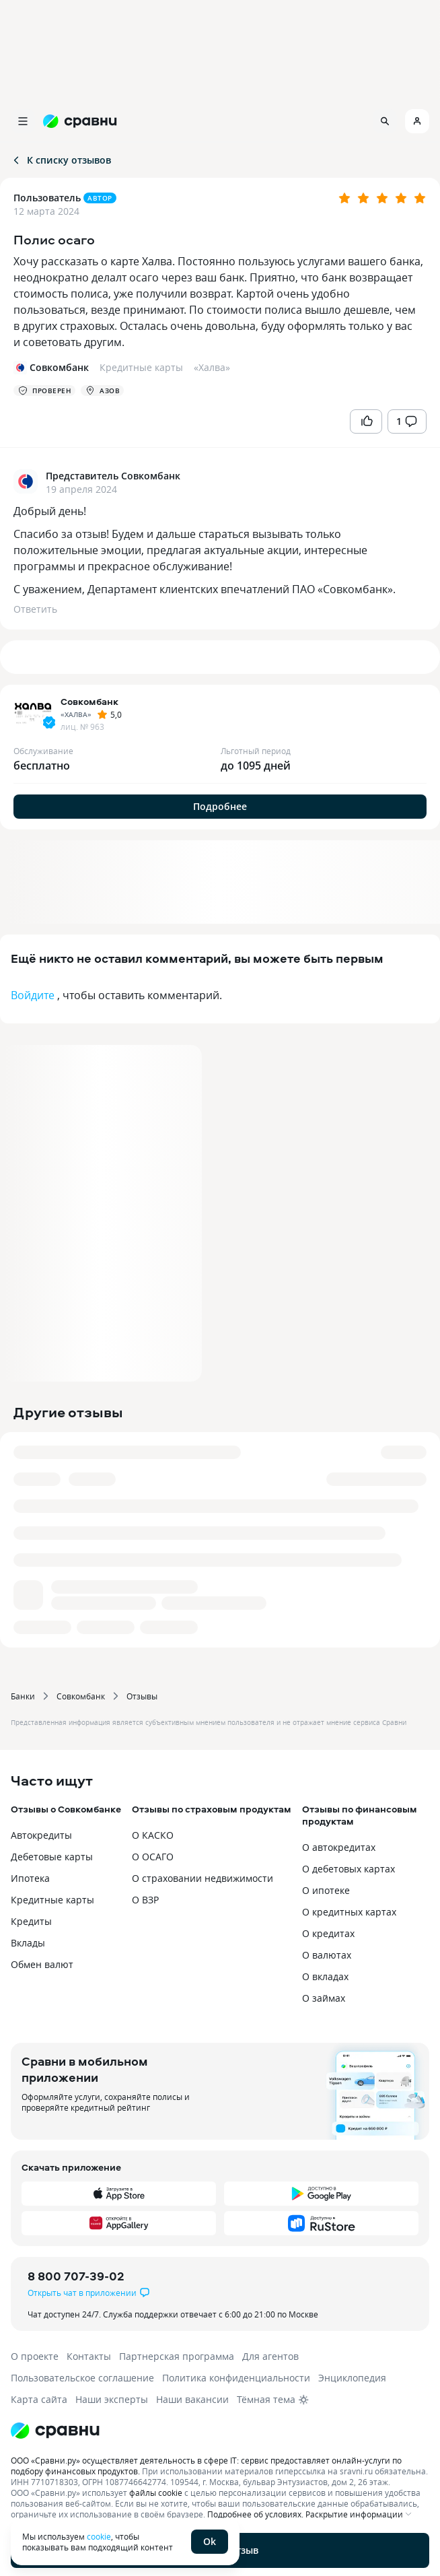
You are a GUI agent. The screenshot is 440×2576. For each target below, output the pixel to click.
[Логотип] (220, 2430)
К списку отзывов (61, 160)
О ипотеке (326, 1890)
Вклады (28, 1942)
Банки (23, 1696)
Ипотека (30, 1878)
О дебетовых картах (348, 1868)
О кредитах (328, 1933)
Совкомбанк (81, 1696)
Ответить (35, 609)
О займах (323, 1998)
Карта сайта (39, 2399)
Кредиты (31, 1921)
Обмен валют (42, 1964)
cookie (99, 2536)
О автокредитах (338, 1847)
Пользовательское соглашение (82, 2377)
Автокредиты (41, 1835)
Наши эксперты (111, 2399)
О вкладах (325, 1976)
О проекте (35, 2356)
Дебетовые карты (52, 1856)
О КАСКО (153, 1835)
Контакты (89, 2356)
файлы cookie (155, 2492)
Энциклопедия (352, 2377)
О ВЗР (145, 1899)
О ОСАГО (153, 1856)
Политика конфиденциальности (236, 2377)
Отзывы (141, 1696)
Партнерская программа (176, 2356)
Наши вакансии (192, 2399)
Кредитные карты (52, 1899)
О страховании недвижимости (202, 1878)
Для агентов (270, 2356)
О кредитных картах (349, 1911)
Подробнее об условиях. (255, 2514)
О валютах (326, 1954)
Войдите (32, 995)
